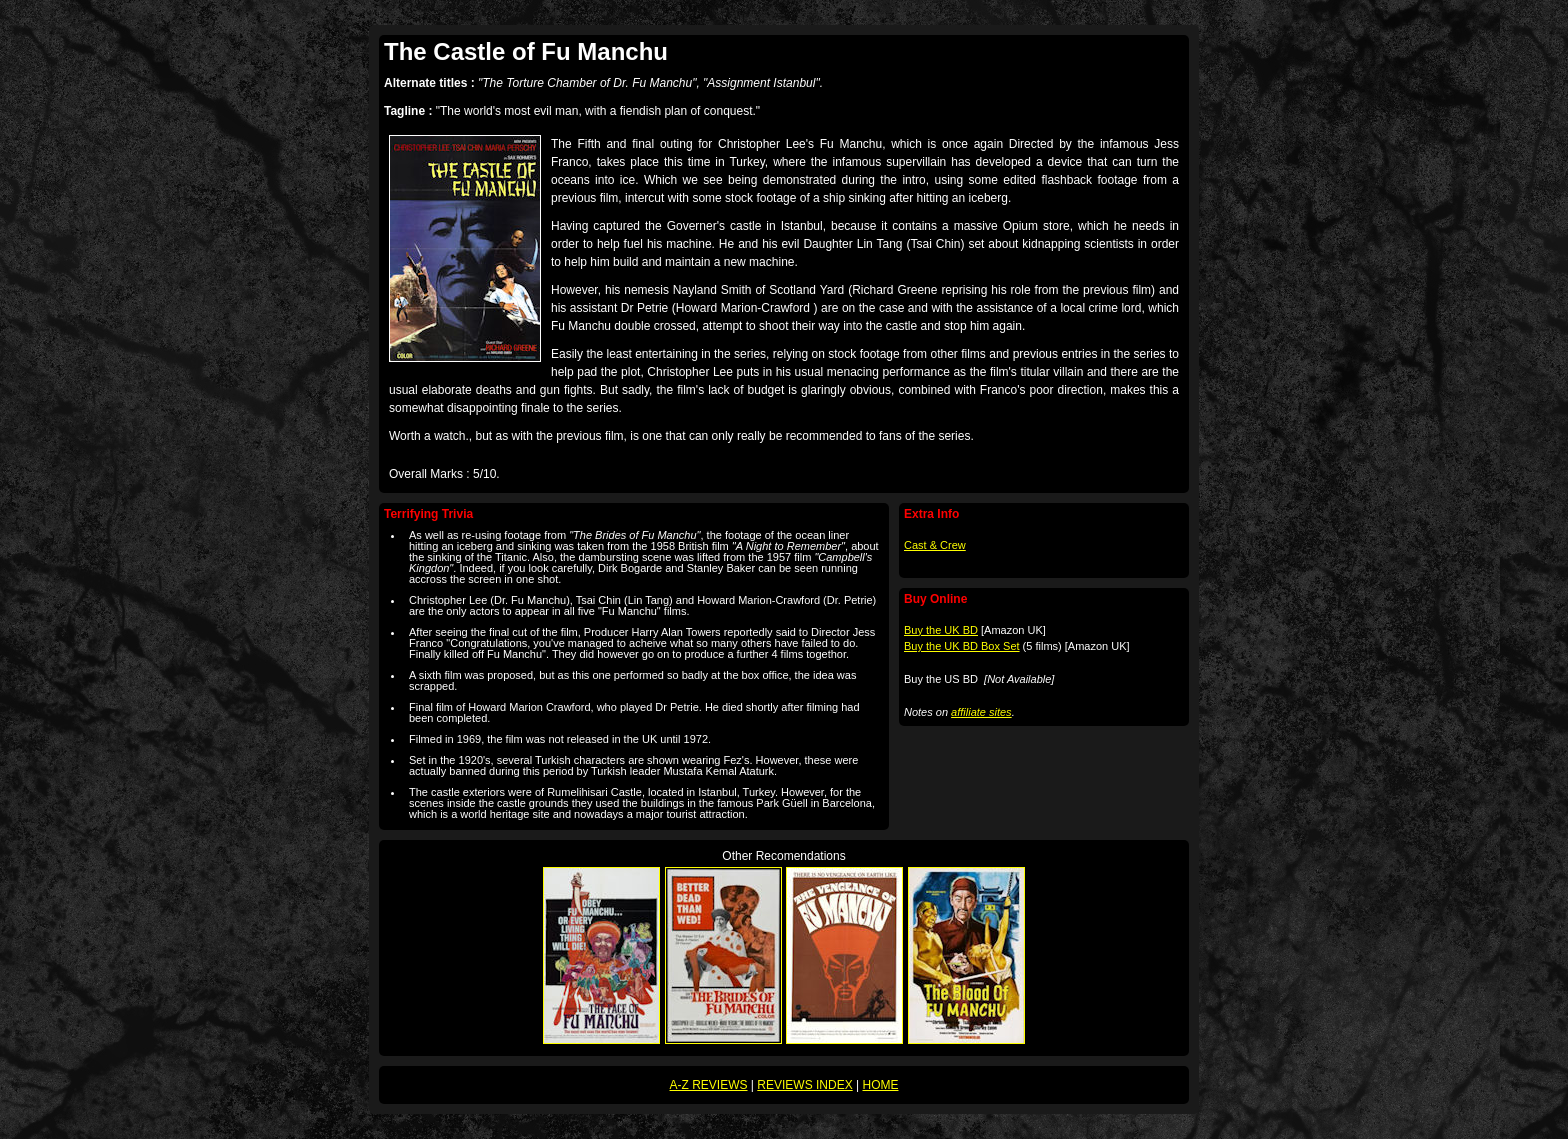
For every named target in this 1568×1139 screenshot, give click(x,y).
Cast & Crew (935, 545)
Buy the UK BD (941, 630)
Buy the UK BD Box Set (962, 646)
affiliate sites (981, 712)
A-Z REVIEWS (709, 1085)
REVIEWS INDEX (804, 1085)
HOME (880, 1085)
